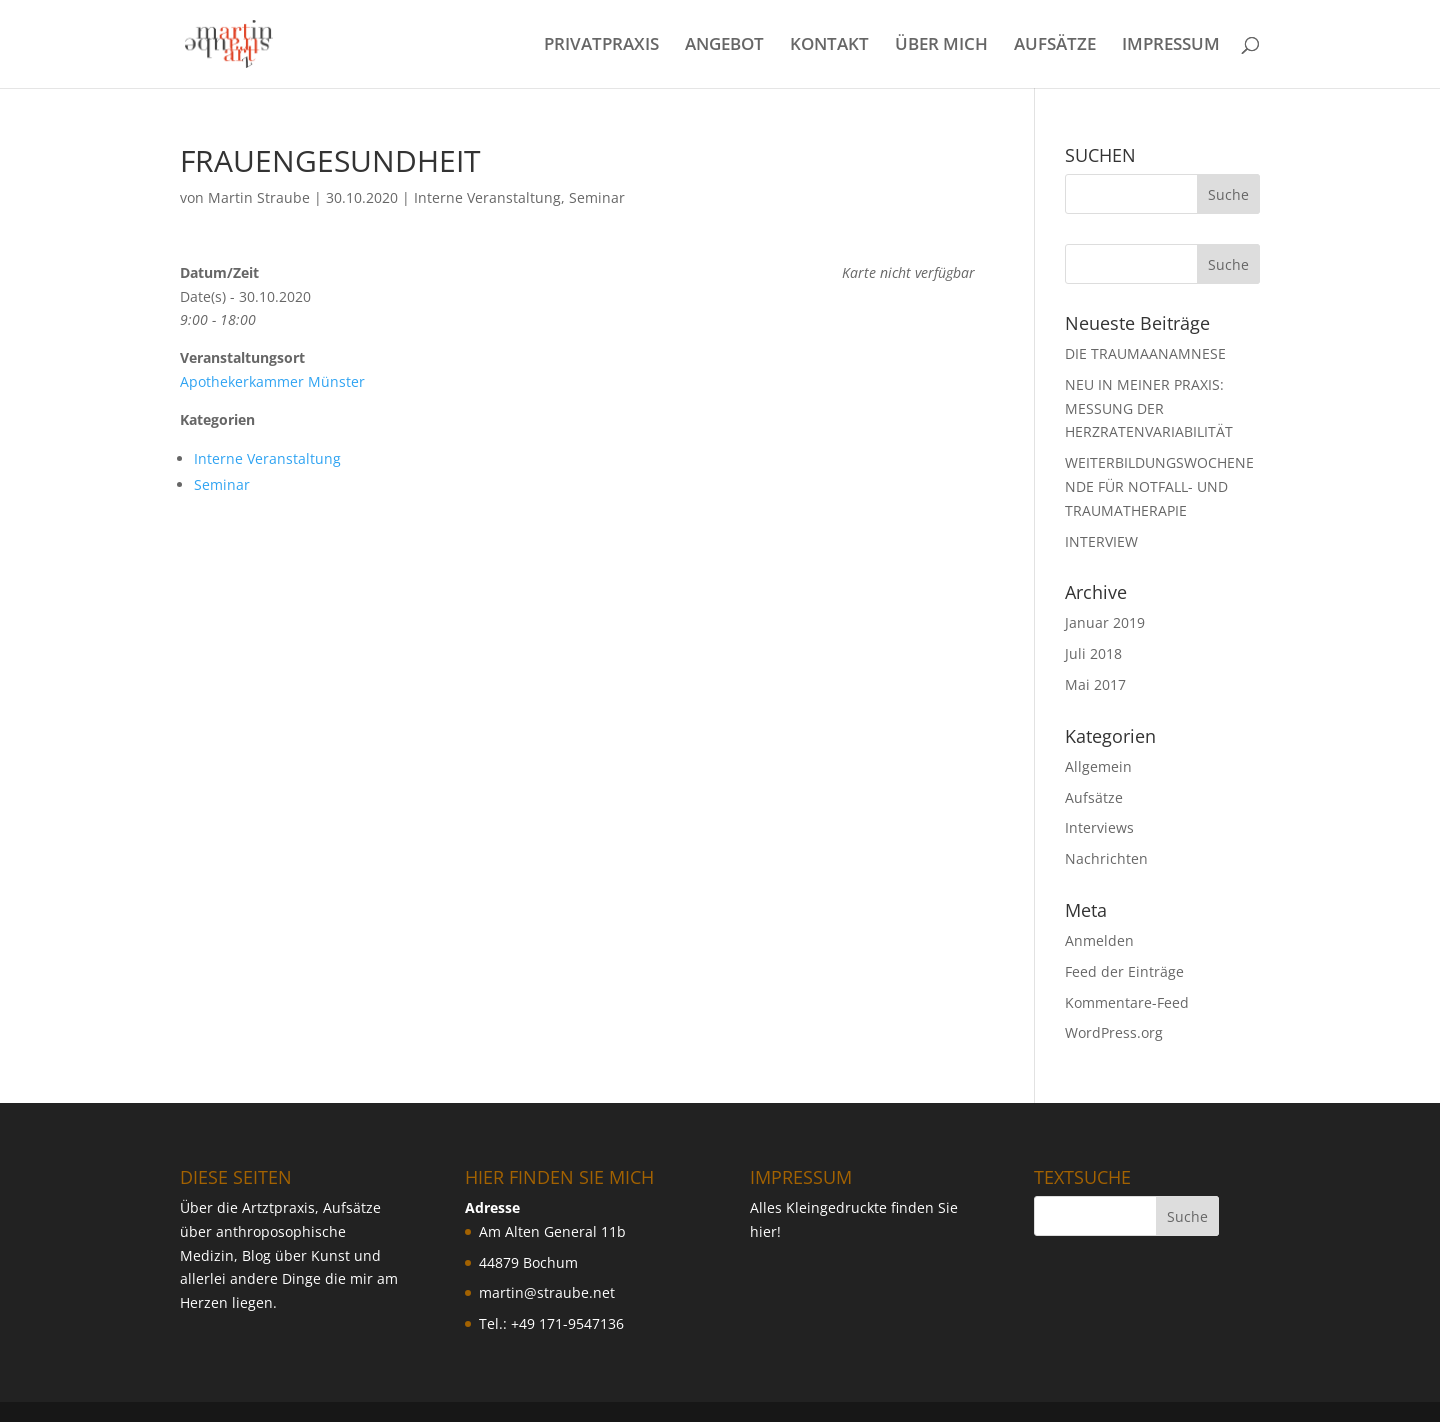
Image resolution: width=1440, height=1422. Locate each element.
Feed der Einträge (1124, 971)
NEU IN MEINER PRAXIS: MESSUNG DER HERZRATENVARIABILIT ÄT (1149, 408)
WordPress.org (1114, 1032)
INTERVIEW (1101, 541)
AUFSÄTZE (1055, 46)
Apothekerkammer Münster (272, 381)
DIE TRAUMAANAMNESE (1145, 353)
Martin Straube (259, 197)
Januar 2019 (1105, 622)
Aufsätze (1094, 797)
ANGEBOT (724, 46)
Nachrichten (1106, 858)
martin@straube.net (547, 1292)
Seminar (597, 197)
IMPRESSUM (1171, 46)
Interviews (1099, 827)
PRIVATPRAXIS (601, 46)
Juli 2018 (1093, 653)
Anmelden (1099, 940)
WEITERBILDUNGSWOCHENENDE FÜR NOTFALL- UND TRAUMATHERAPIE (1159, 486)
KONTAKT (829, 46)
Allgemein (1098, 766)
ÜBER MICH (941, 46)
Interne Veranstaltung (487, 197)
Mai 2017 (1095, 684)
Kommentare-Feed (1127, 1002)
